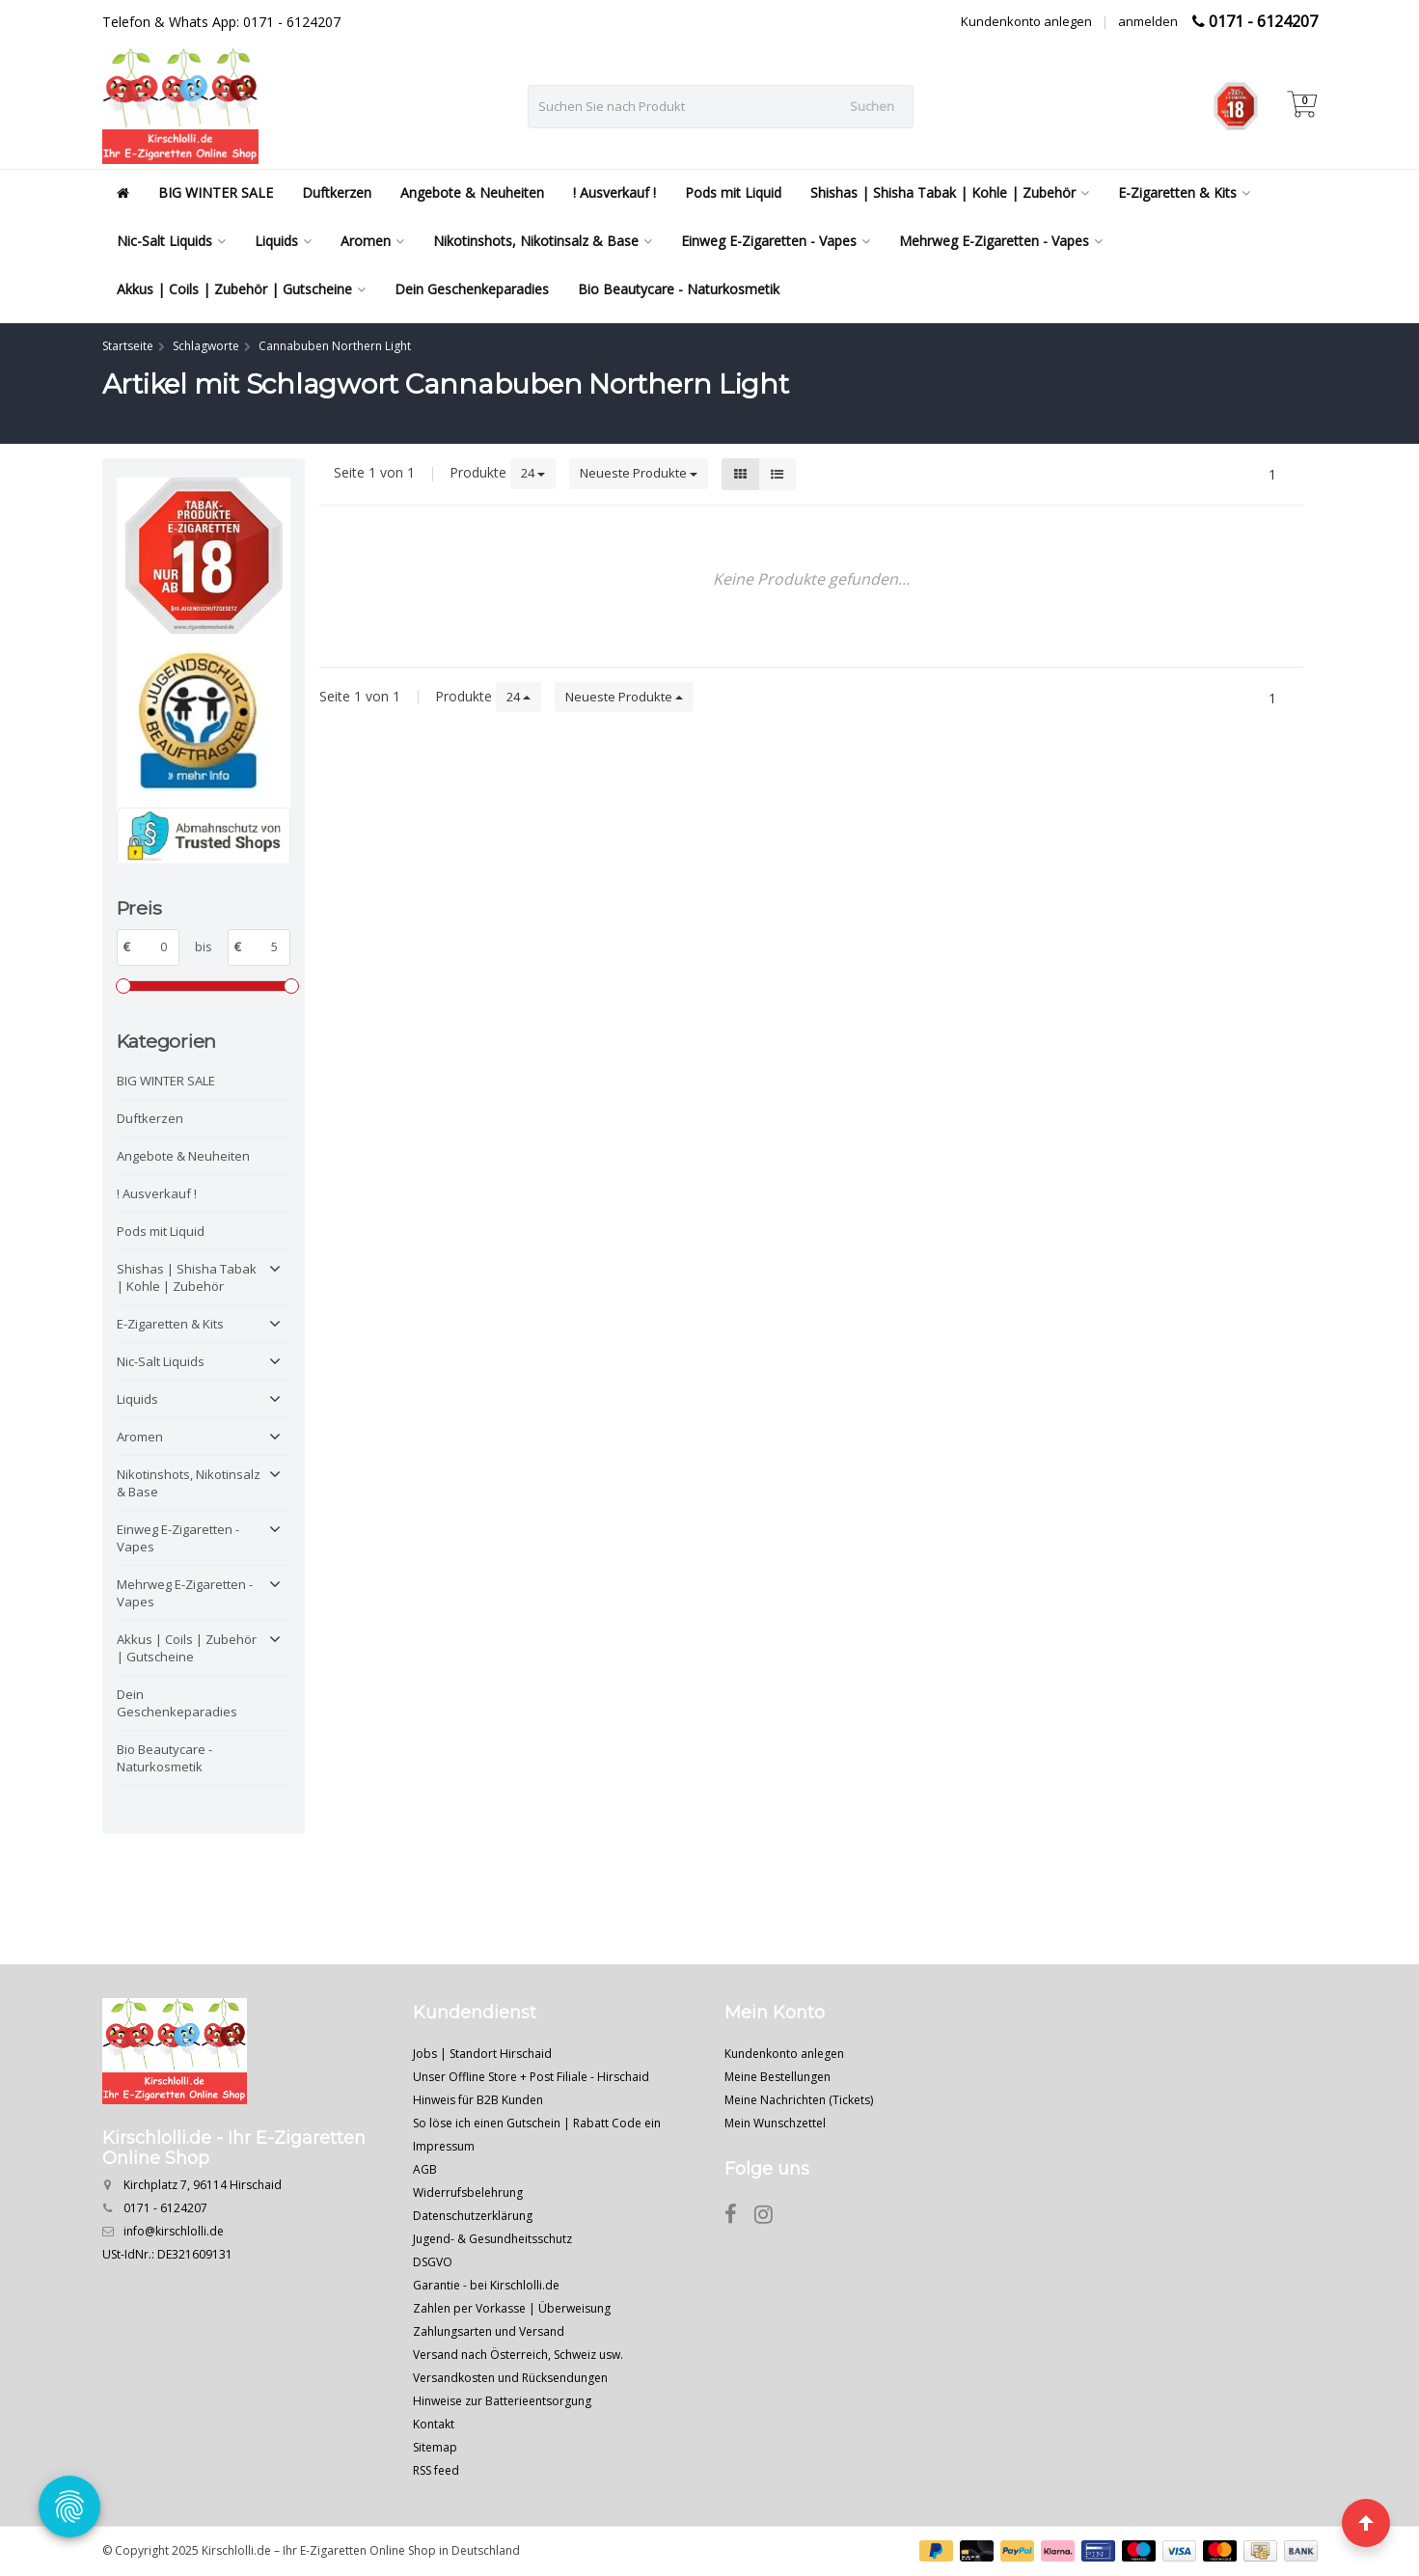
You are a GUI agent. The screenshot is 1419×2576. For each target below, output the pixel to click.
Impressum (444, 2146)
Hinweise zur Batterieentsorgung (502, 2401)
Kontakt (433, 2424)
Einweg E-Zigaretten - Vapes (775, 241)
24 (533, 472)
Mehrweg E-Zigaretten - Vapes (1001, 241)
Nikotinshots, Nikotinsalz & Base (542, 241)
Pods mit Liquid (733, 192)
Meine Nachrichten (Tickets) (798, 2100)
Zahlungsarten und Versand (488, 2331)
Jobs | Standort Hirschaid (482, 2053)
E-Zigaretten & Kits (1184, 192)
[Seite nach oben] (1366, 2523)
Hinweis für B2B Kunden (478, 2100)
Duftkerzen (336, 192)
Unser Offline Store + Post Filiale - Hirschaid (531, 2077)
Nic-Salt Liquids (171, 241)
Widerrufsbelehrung (468, 2192)
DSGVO (432, 2262)
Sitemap (435, 2447)
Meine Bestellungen (777, 2077)
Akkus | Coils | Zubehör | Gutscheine (241, 289)
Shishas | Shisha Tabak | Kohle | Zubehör (949, 192)
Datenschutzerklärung (472, 2215)
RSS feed (436, 2470)
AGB (425, 2169)
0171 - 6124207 (1263, 21)
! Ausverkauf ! (614, 192)
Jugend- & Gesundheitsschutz (492, 2239)
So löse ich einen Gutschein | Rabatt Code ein (537, 2123)
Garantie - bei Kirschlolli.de (486, 2285)
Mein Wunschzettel (775, 2123)
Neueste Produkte (638, 472)
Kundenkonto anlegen (1026, 21)
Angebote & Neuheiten (472, 192)
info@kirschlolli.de (173, 2231)
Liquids (283, 241)
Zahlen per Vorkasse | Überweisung (512, 2308)
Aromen (372, 241)
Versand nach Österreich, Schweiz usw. (518, 2354)
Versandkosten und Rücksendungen (510, 2378)
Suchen (872, 106)
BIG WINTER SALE (215, 192)
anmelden (1148, 21)
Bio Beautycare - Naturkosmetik (678, 289)
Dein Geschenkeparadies (472, 289)
